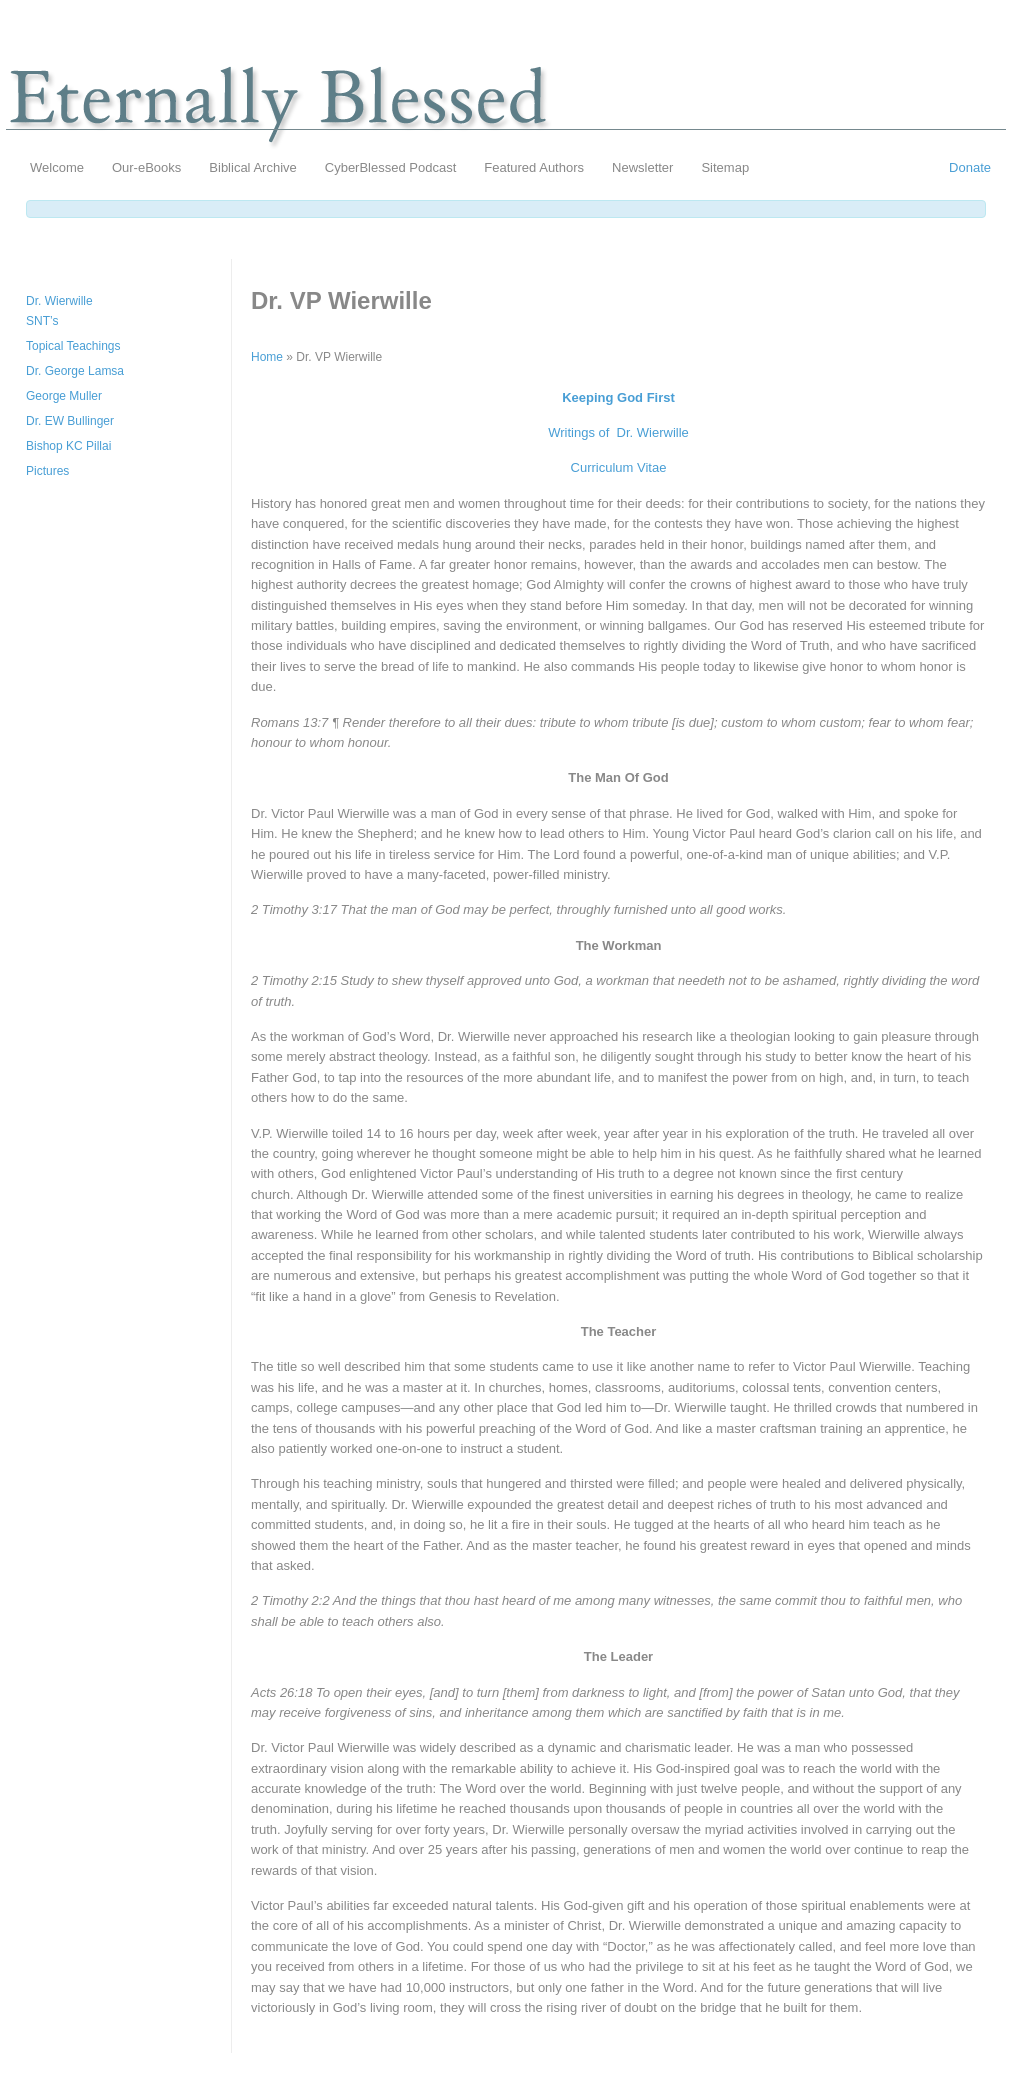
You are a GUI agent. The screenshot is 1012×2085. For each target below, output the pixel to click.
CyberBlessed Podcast (391, 167)
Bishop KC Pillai (68, 446)
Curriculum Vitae (619, 467)
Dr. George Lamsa (75, 371)
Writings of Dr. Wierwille (618, 432)
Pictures (47, 471)
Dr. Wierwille (59, 301)
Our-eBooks (146, 167)
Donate (970, 167)
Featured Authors (534, 167)
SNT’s (42, 321)
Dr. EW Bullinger (70, 421)
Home (267, 357)
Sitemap (725, 167)
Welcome (57, 167)
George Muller (64, 396)
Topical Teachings (73, 346)
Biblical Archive (252, 167)
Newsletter (642, 167)
